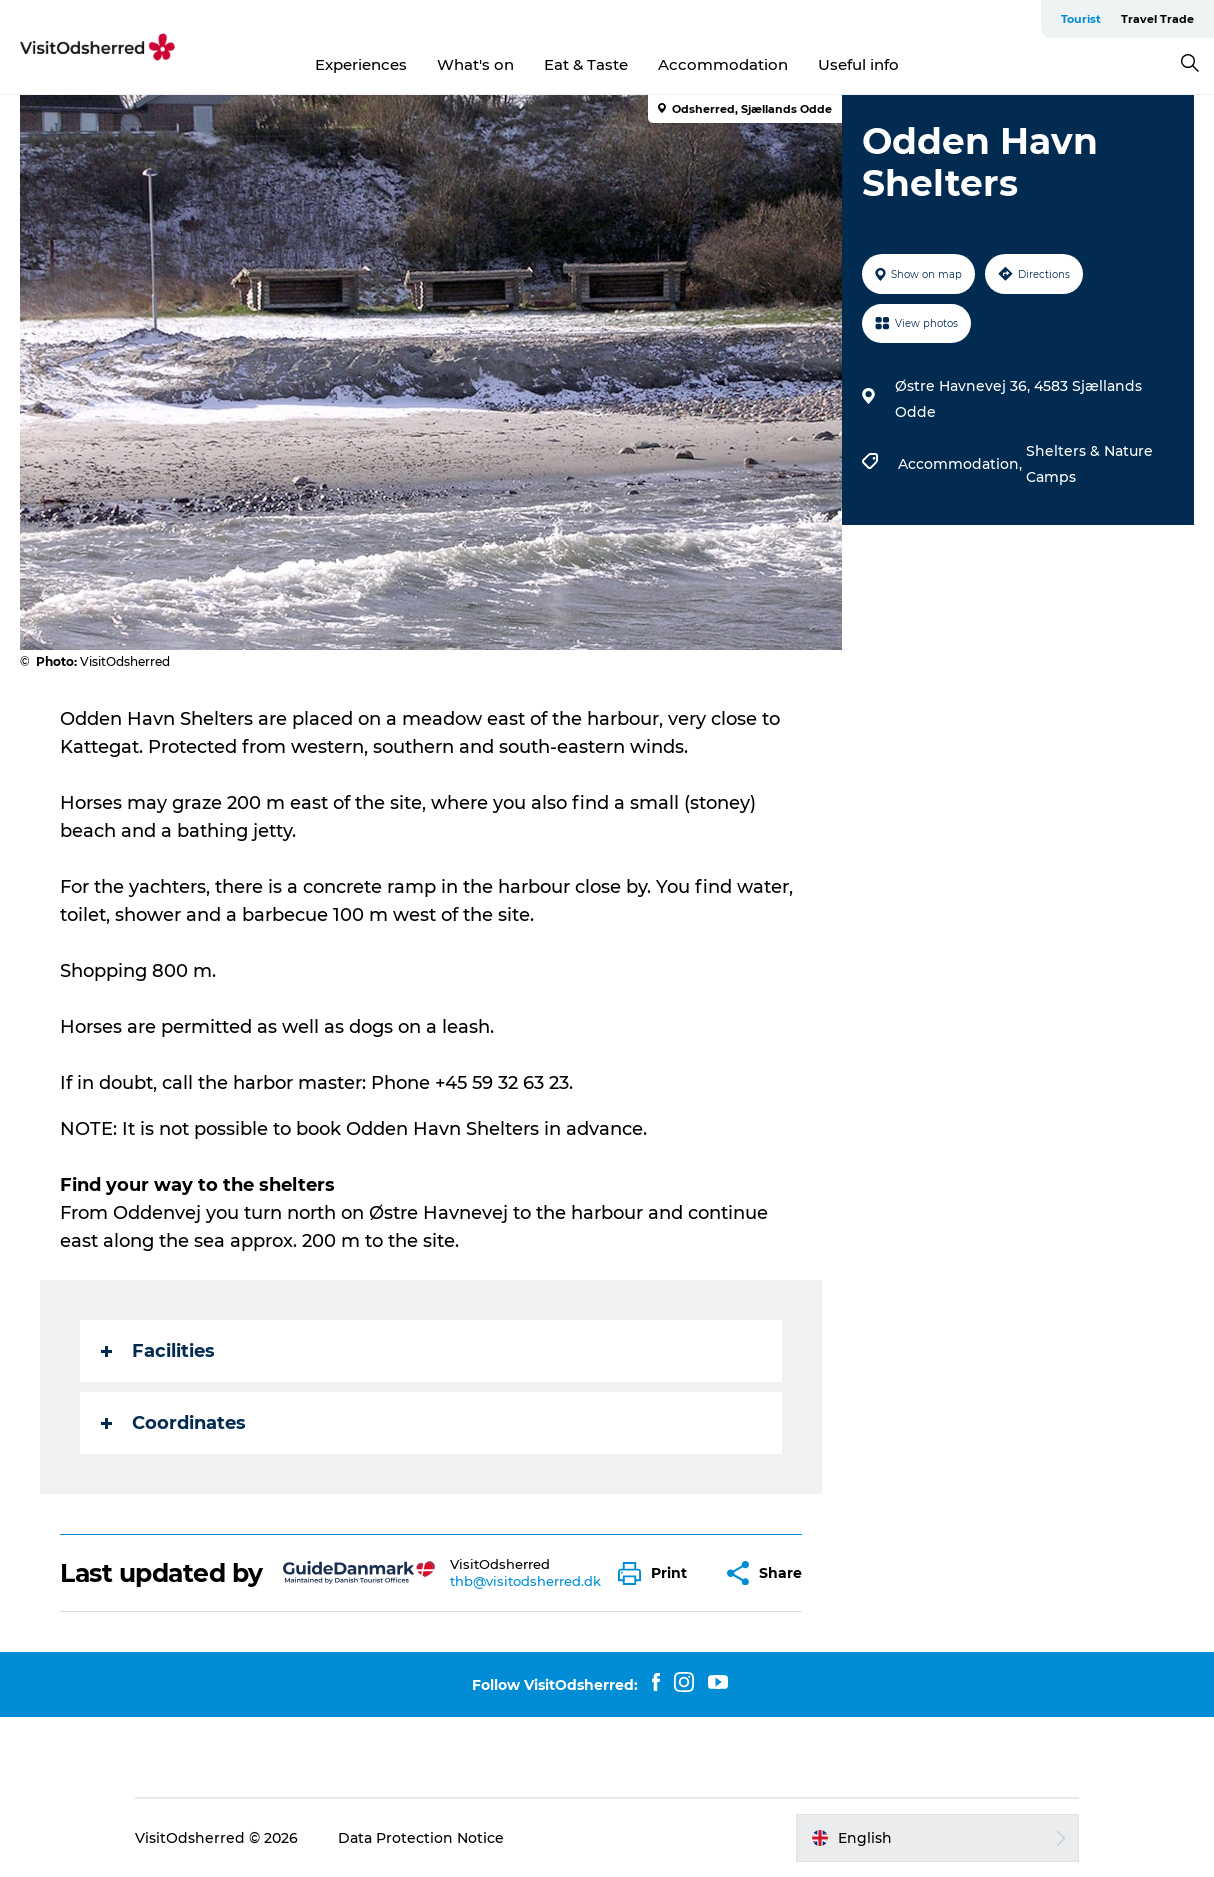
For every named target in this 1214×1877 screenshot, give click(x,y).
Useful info (858, 64)
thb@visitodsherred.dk (525, 1581)
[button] (657, 1573)
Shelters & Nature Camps (1089, 464)
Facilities (158, 1351)
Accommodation (723, 64)
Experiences (361, 64)
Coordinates (173, 1423)
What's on (475, 64)
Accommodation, (962, 464)
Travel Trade (1157, 19)
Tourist (1081, 19)
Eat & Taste (586, 64)
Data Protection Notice (421, 1838)
